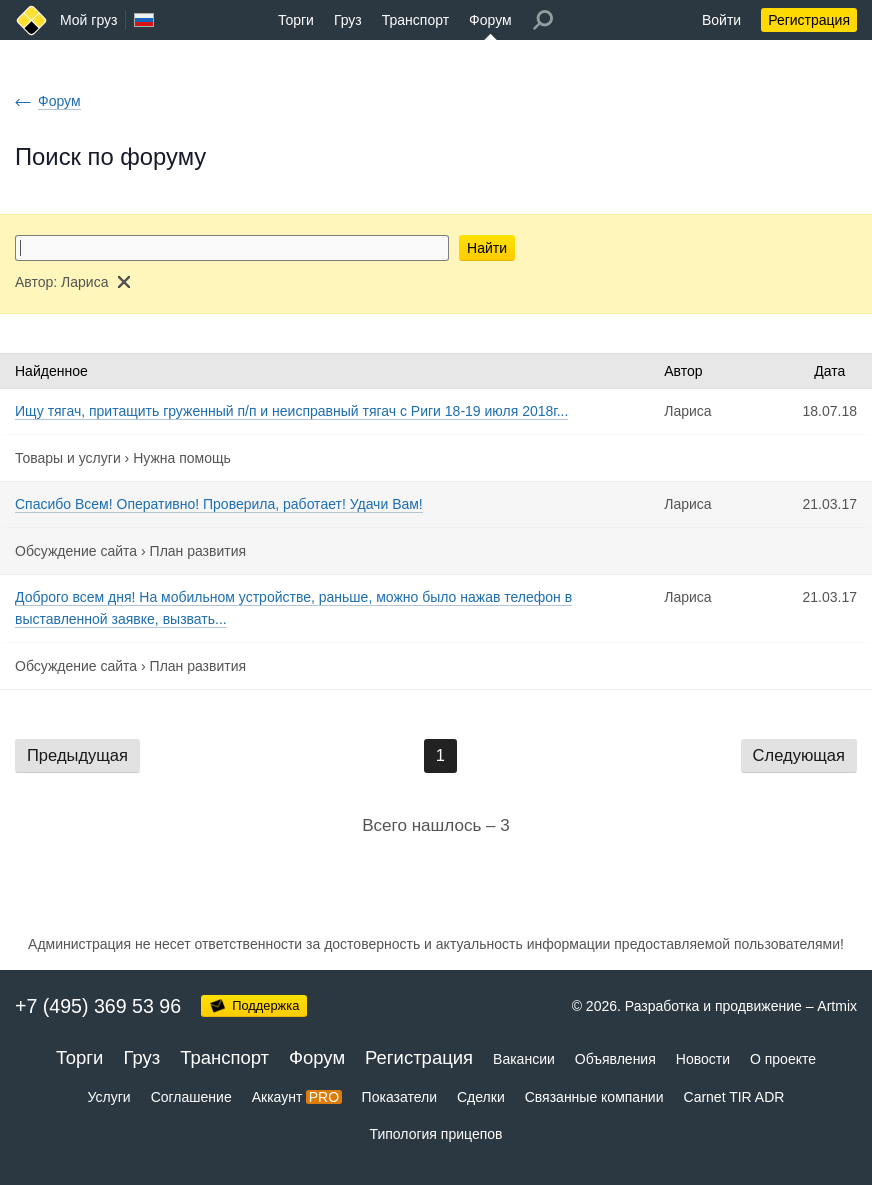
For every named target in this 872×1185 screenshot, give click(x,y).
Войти (721, 20)
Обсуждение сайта (76, 551)
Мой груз (88, 20)
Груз (348, 20)
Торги (296, 20)
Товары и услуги (68, 458)
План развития (198, 551)
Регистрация (809, 20)
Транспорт (415, 20)
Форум (490, 20)
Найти (487, 248)
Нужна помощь (182, 458)
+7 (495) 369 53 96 (98, 1006)
